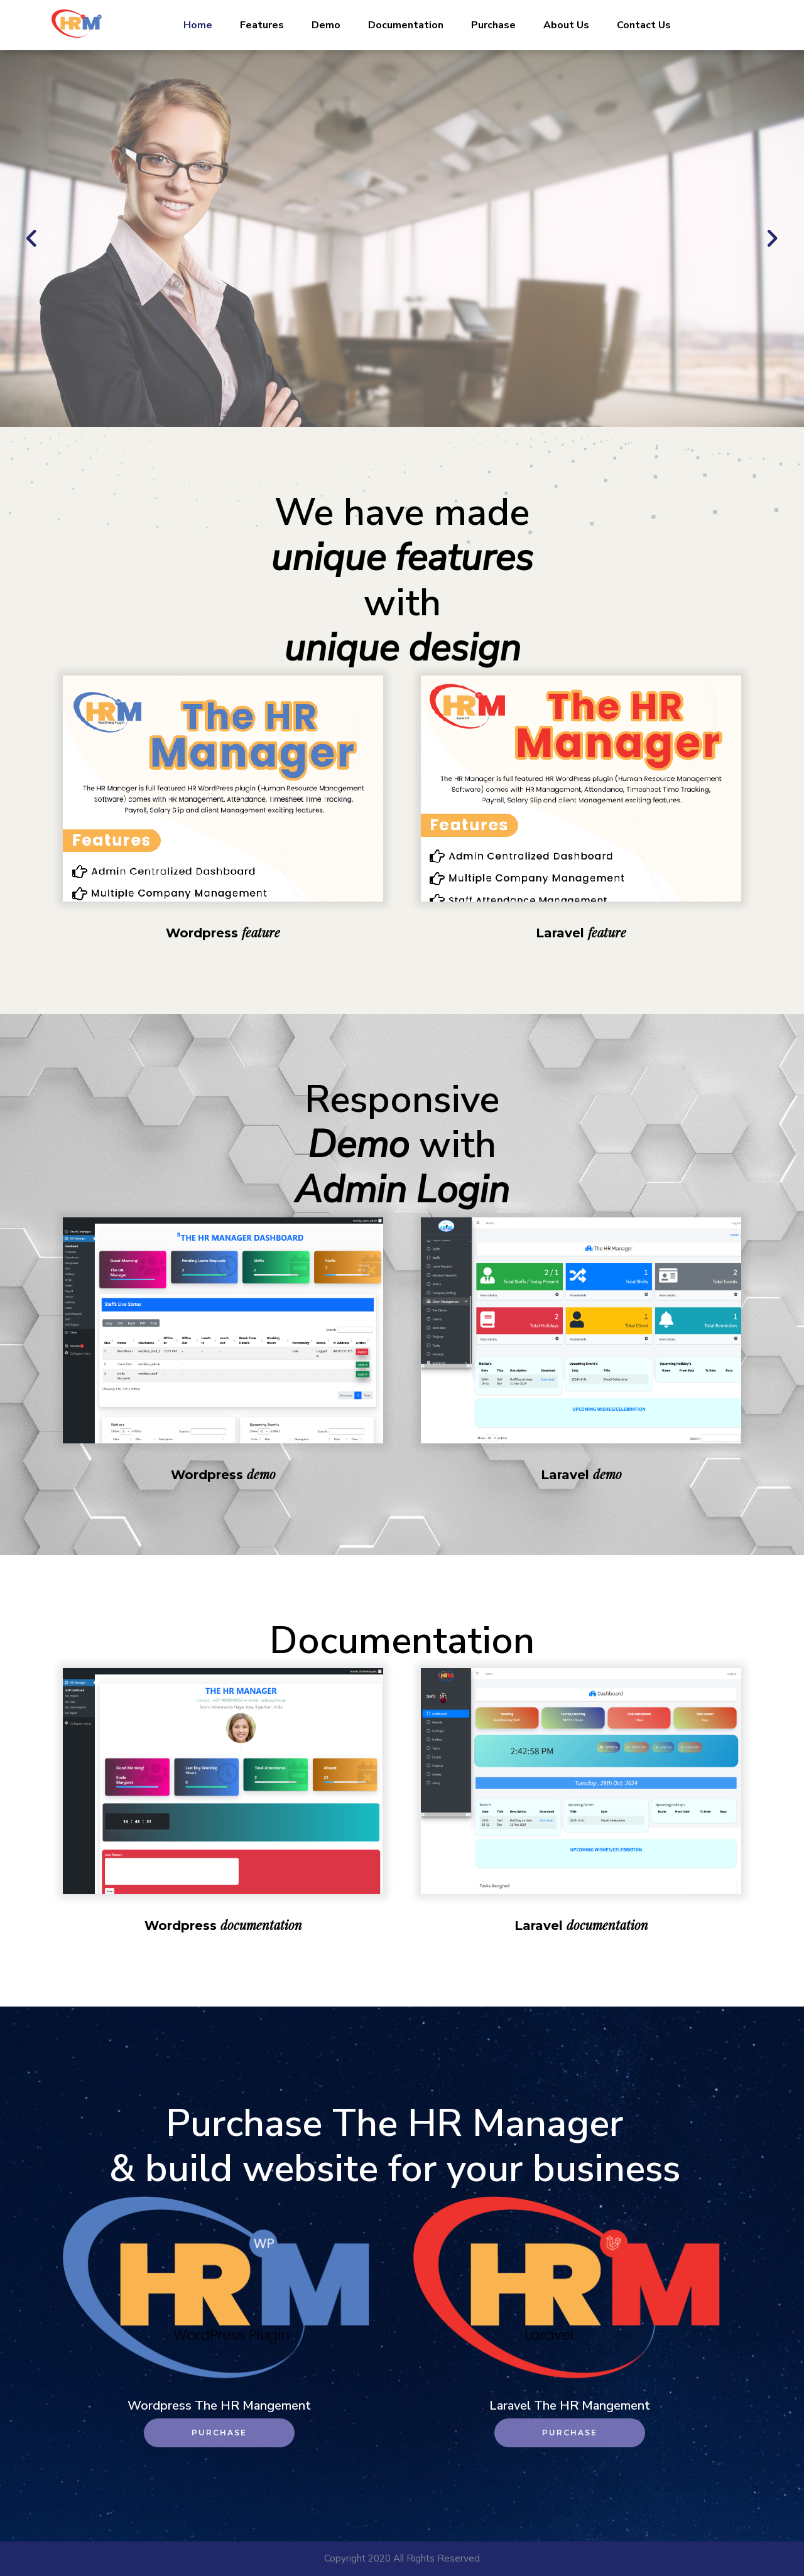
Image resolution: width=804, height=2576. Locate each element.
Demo (326, 25)
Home (197, 25)
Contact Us (644, 25)
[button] (32, 238)
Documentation (405, 25)
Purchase (493, 25)
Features (262, 25)
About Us (566, 25)
